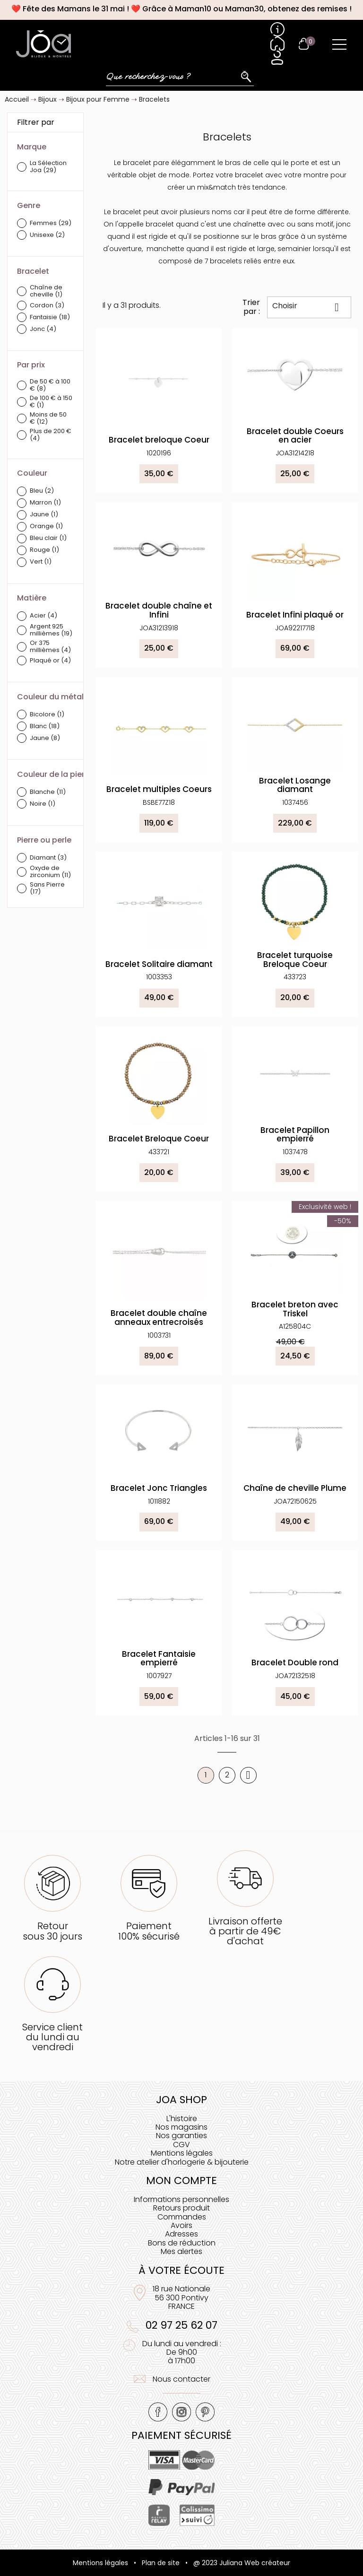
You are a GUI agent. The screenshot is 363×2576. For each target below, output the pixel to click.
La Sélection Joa (48, 167)
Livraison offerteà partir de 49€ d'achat (245, 1931)
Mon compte (181, 2180)
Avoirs (181, 2225)
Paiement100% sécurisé (149, 1930)
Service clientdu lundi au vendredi (52, 2037)
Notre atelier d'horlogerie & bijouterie (182, 2162)
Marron (45, 502)
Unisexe (47, 235)
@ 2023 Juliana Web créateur (241, 2563)
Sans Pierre (47, 888)
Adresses (181, 2233)
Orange (46, 526)
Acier (43, 615)
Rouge (44, 550)
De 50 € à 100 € (50, 385)
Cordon (47, 305)
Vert (41, 562)
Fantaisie (50, 317)
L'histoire (181, 2118)
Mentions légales (182, 2153)
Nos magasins (181, 2127)
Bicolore (47, 714)
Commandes (181, 2216)
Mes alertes (181, 2251)
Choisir (309, 306)
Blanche (48, 792)
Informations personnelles (181, 2199)
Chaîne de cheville (46, 291)
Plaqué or (50, 660)
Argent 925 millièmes (51, 630)
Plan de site (161, 2563)
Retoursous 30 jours (52, 1930)
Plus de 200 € (50, 435)
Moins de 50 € (48, 418)
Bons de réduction (182, 2242)
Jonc (43, 329)
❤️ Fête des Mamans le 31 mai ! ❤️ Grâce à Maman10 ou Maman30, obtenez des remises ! (181, 8)
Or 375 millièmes (50, 647)
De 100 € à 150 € (51, 402)
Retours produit (181, 2207)
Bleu (42, 491)
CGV (181, 2144)
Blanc (45, 726)
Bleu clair (48, 538)
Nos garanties (181, 2135)
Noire (42, 804)
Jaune (44, 514)
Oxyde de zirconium (50, 872)
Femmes (50, 223)
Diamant (48, 858)
